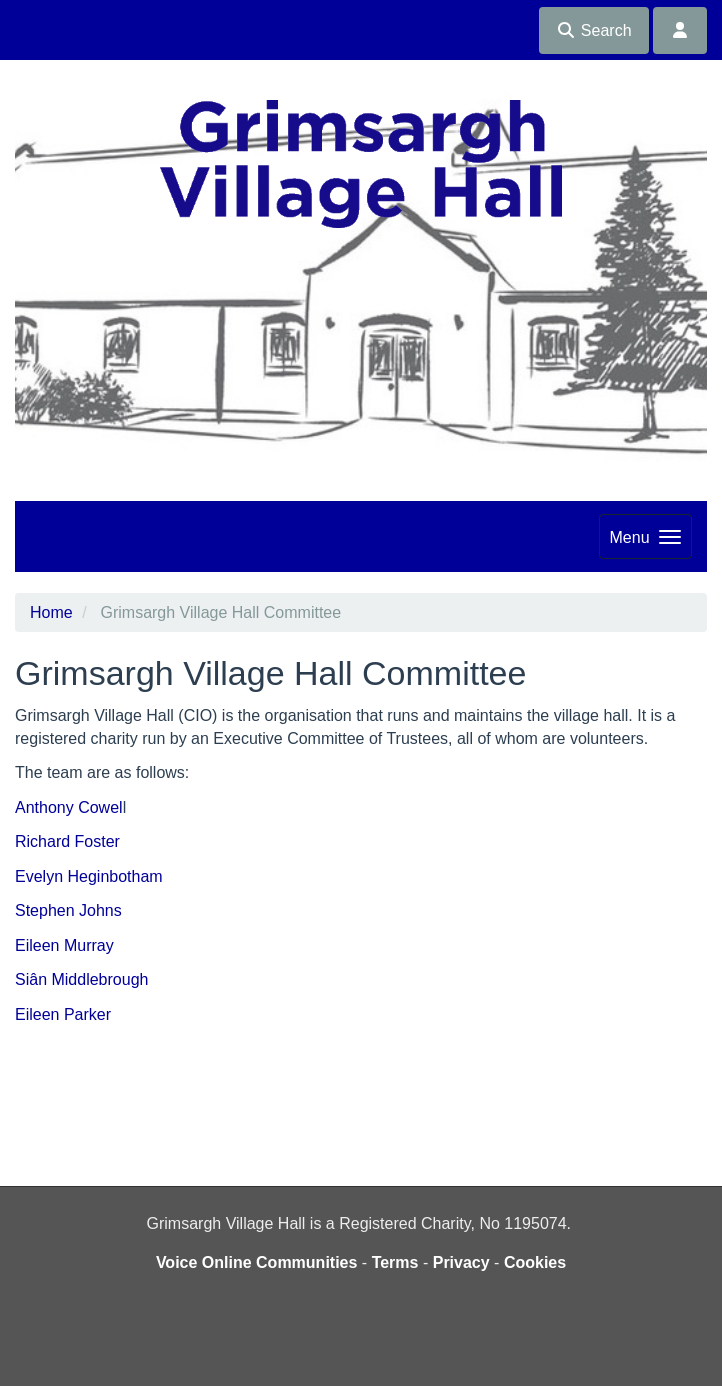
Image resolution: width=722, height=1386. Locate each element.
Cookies (535, 1262)
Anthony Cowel (69, 807)
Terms (395, 1262)
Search (593, 30)
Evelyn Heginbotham (89, 876)
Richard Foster (67, 841)
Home (51, 612)
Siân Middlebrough (81, 979)
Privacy (461, 1262)
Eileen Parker (63, 1014)
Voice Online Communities (257, 1262)
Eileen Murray (64, 945)
